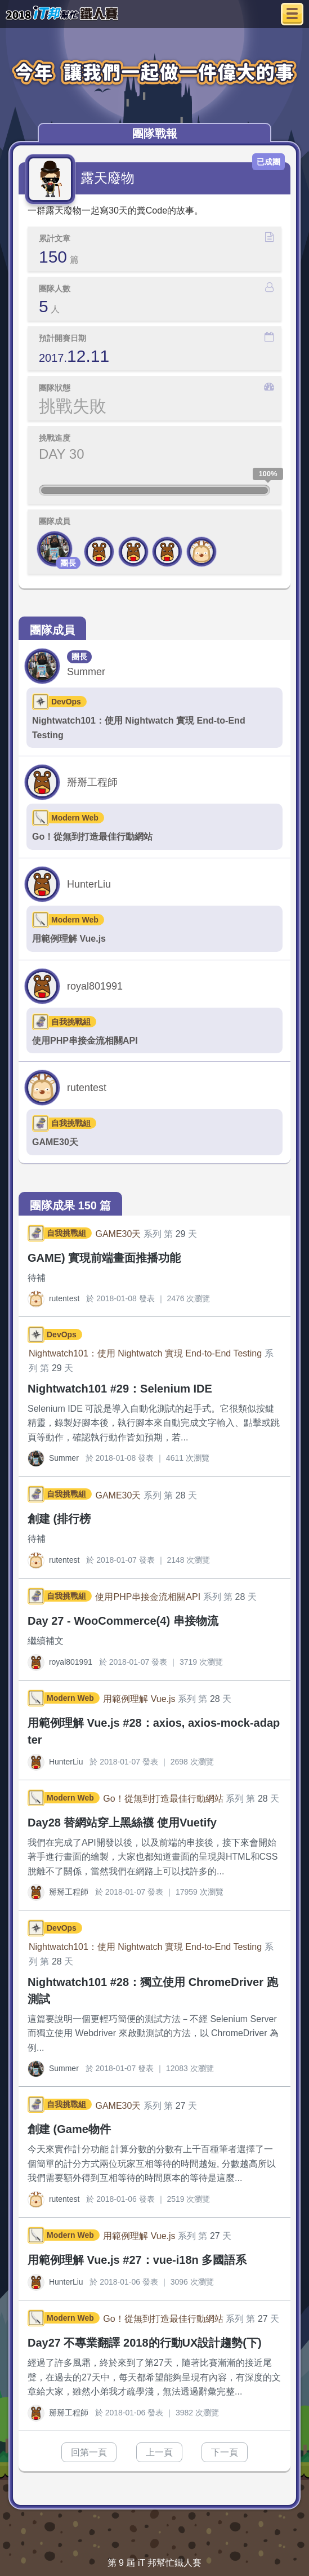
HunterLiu (89, 884)
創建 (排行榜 (59, 1519)
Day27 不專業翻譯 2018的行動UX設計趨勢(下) (145, 2342)
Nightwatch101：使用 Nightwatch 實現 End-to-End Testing (138, 728)
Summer (86, 671)
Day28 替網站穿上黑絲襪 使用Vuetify (122, 1822)
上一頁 (159, 2452)
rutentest (86, 1087)
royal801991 (95, 986)
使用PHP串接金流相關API (85, 1040)
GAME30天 (55, 1142)
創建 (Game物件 (69, 2129)
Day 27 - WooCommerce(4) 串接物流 (123, 1621)
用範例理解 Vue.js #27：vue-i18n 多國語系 (137, 2260)
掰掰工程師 (92, 782)
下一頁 (224, 2452)
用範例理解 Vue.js (69, 938)
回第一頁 (89, 2452)
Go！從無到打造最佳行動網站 (92, 836)
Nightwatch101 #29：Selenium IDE (120, 1388)
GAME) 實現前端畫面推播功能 (104, 1258)
